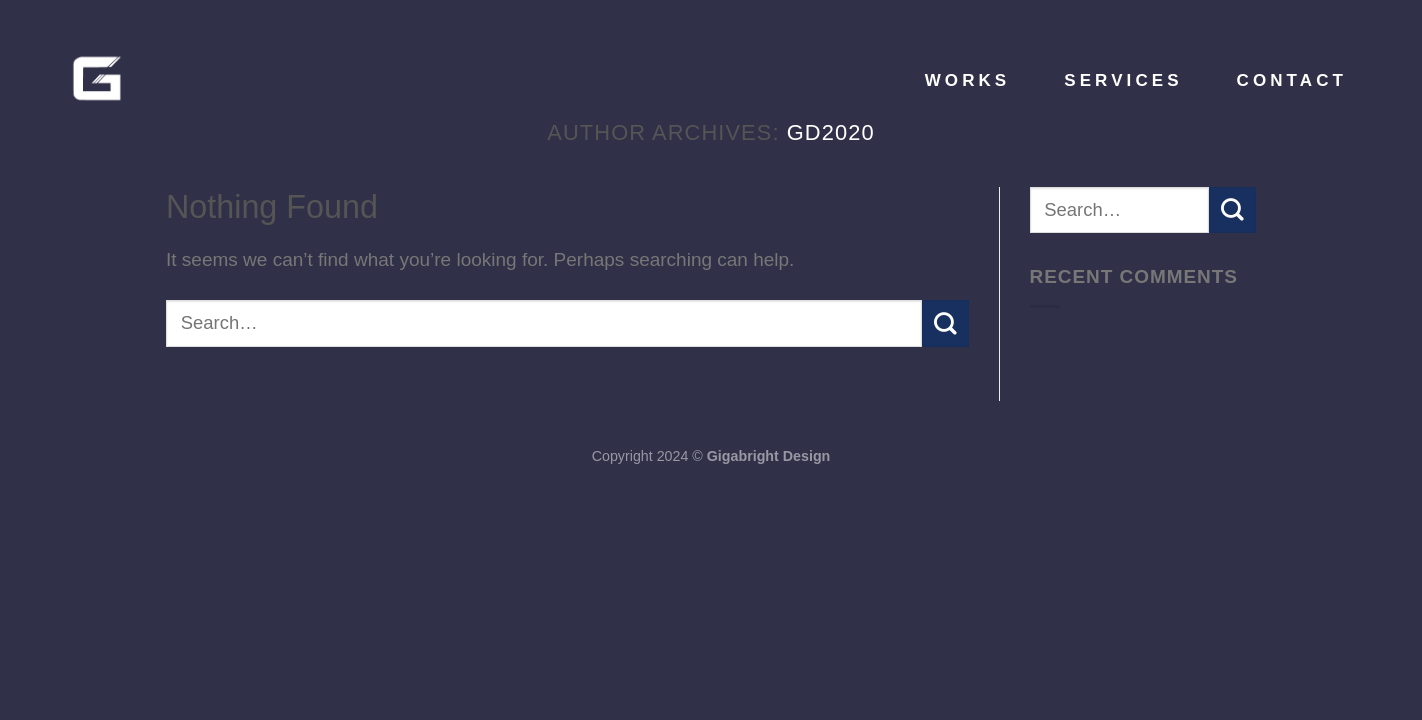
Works (968, 80)
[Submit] (945, 323)
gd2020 (831, 132)
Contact (1292, 80)
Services (1123, 80)
